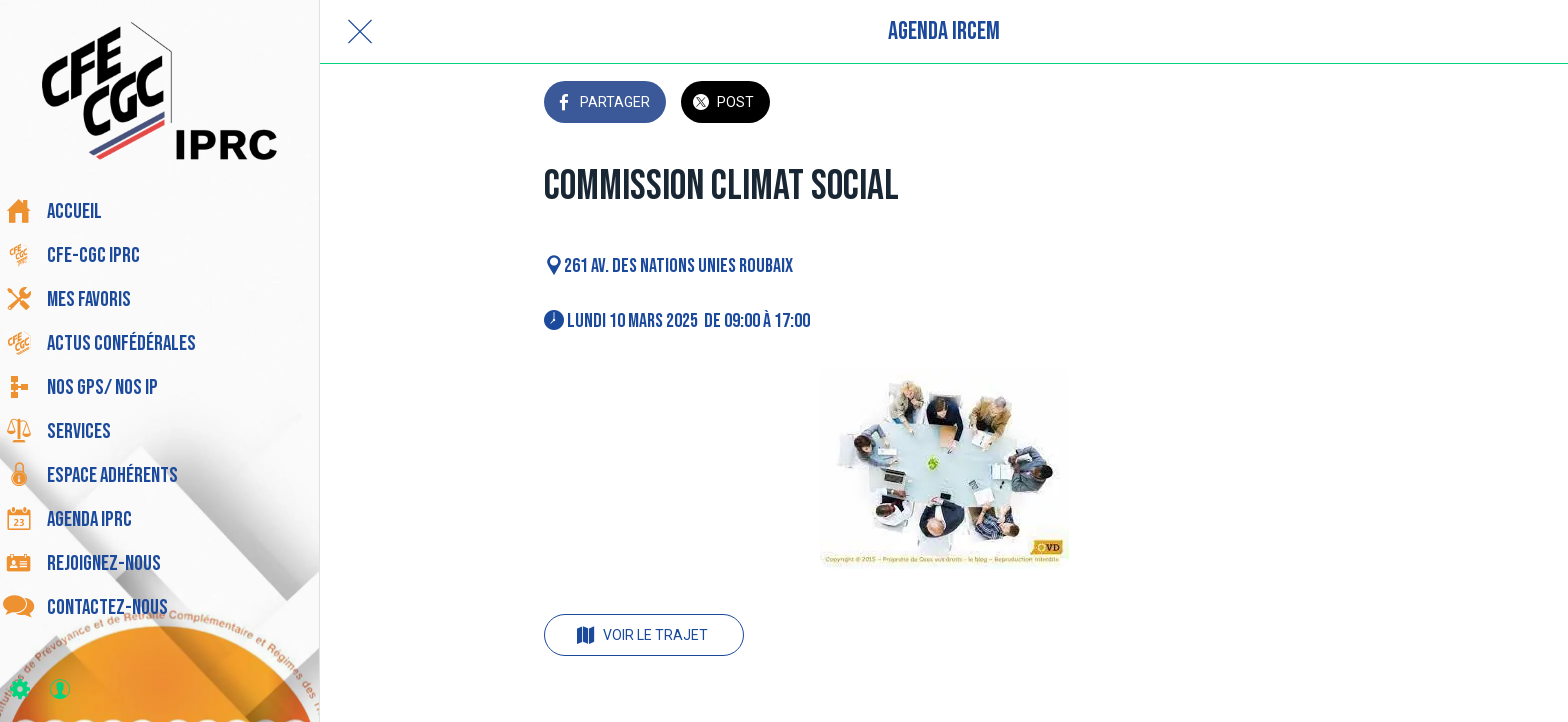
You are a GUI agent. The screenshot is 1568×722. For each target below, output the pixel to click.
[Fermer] (360, 32)
